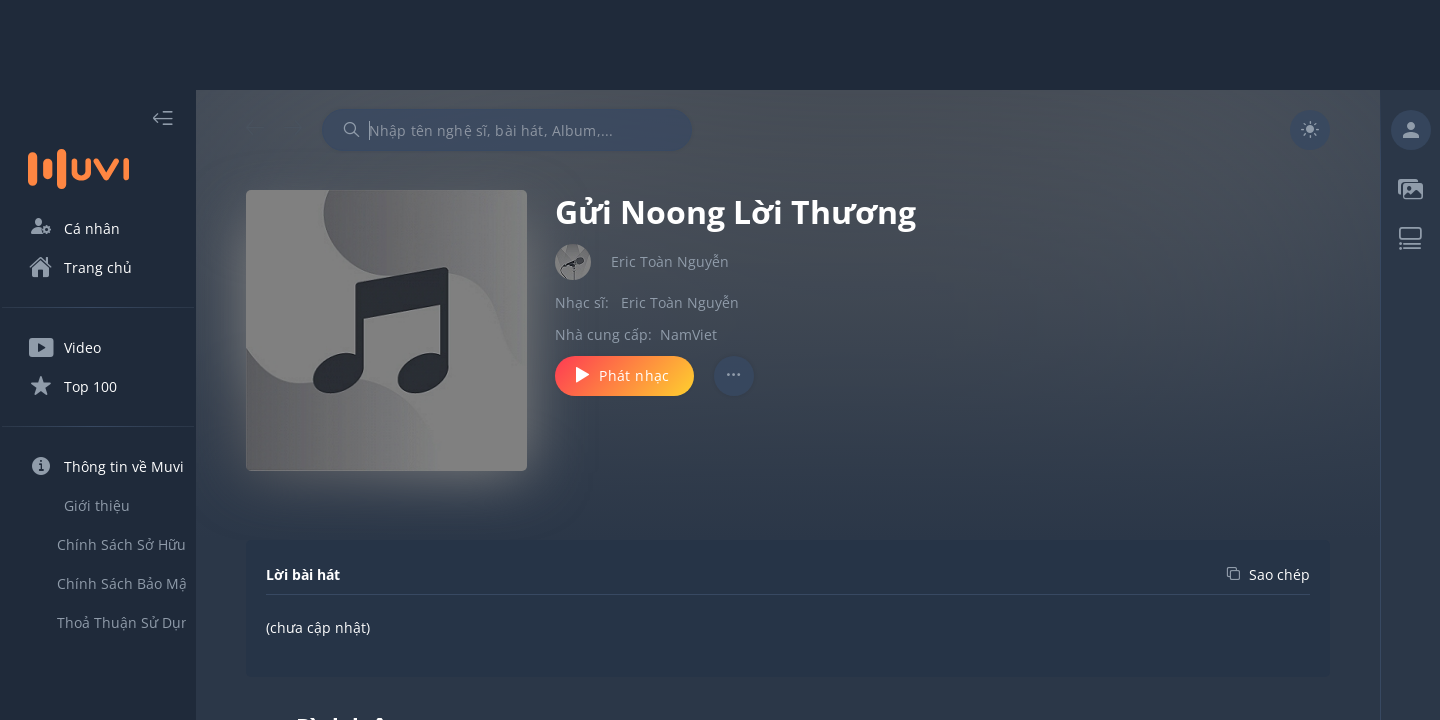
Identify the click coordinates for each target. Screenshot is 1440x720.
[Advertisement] (720, 45)
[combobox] (543, 130)
